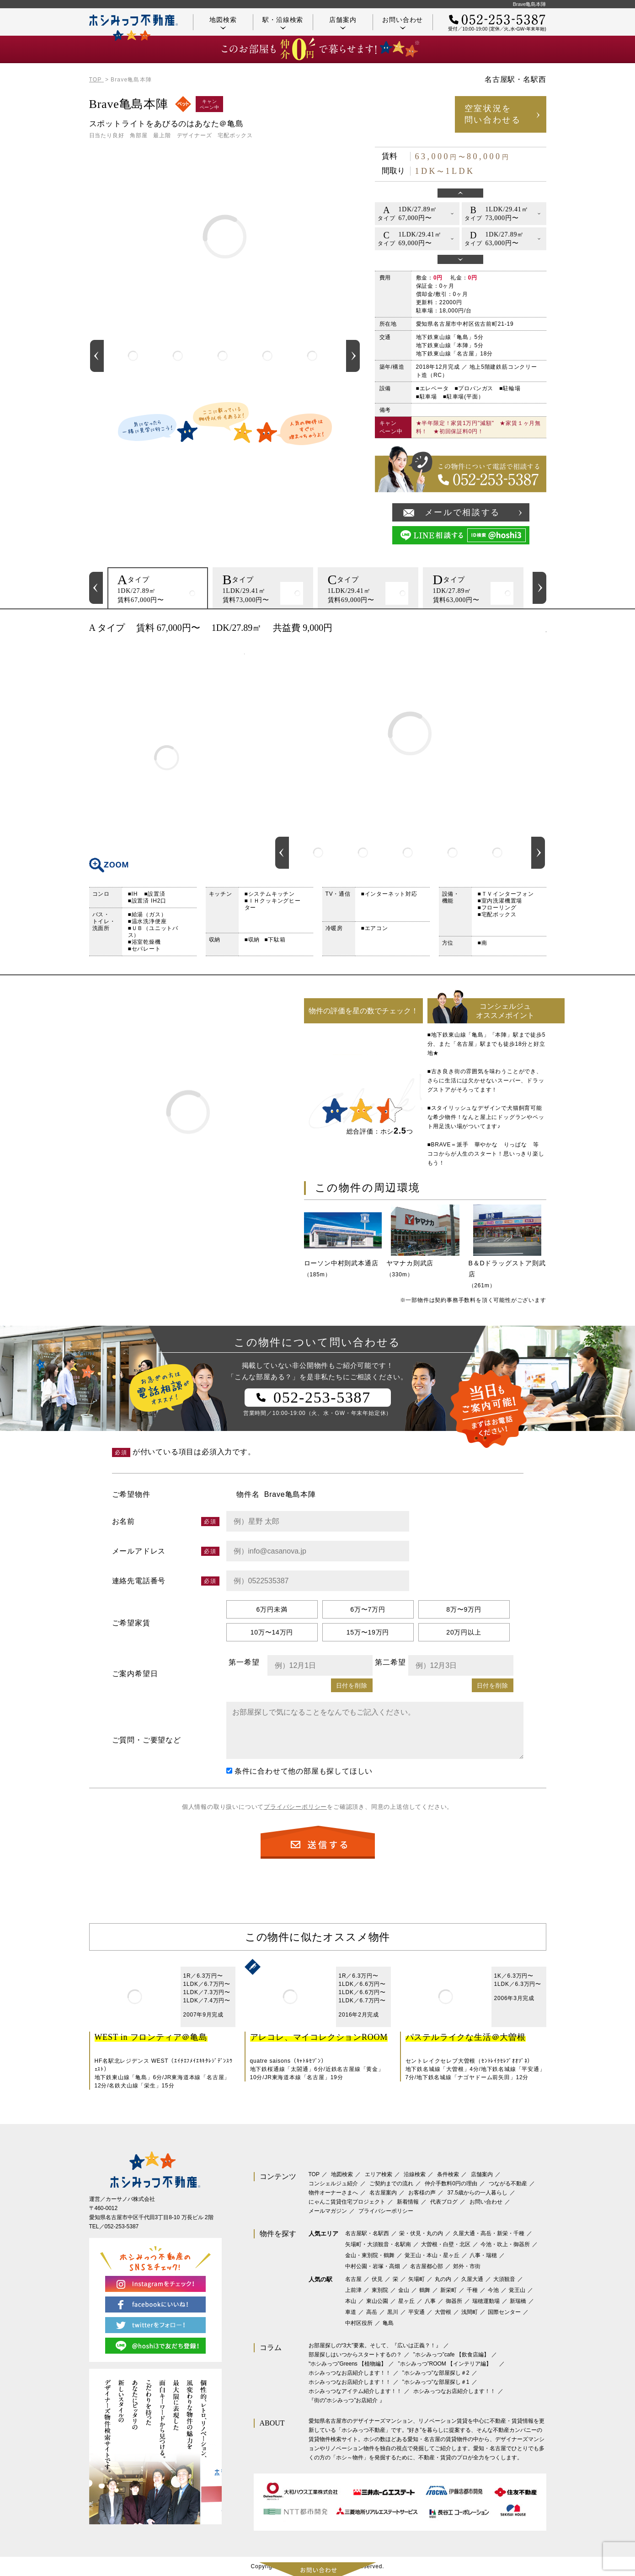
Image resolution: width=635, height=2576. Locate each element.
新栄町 (448, 2290)
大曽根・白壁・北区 (445, 2244)
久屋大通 (472, 2279)
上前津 (353, 2290)
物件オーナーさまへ (333, 2192)
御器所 (454, 2301)
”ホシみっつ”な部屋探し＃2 (436, 2373)
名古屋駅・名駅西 (367, 2233)
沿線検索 (415, 2174)
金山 (403, 2290)
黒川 (392, 2312)
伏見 (377, 2279)
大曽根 (443, 2312)
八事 (430, 2301)
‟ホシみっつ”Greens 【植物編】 (348, 2364)
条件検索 (448, 2174)
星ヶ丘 (406, 2301)
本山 (350, 2301)
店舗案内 (342, 22)
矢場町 (416, 2279)
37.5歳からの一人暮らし (477, 2192)
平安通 (416, 2312)
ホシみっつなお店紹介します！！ (350, 2373)
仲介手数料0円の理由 (451, 2183)
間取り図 (167, 758)
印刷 (534, 628)
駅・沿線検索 (282, 22)
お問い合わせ (402, 22)
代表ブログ (444, 2202)
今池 (493, 2290)
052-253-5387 (122, 2226)
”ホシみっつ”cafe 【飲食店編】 (451, 2354)
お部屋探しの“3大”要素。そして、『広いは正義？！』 (375, 2345)
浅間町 (469, 2312)
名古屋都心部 (426, 2266)
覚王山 (517, 2290)
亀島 (388, 2323)
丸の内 (443, 2279)
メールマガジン (328, 2211)
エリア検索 (378, 2174)
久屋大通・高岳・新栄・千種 (488, 2233)
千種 (472, 2290)
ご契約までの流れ (391, 2183)
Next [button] (353, 356)
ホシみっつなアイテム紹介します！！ (355, 2391)
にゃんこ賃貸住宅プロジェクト (347, 2202)
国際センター (504, 2312)
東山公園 (377, 2301)
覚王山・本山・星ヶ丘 (432, 2255)
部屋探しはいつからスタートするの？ (355, 2354)
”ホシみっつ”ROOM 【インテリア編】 (447, 2364)
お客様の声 (422, 2192)
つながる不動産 (508, 2183)
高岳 (371, 2312)
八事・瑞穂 (483, 2255)
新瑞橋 (518, 2301)
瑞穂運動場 (486, 2301)
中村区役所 (359, 2323)
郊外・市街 (466, 2266)
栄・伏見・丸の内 (421, 2233)
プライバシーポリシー (295, 1806)
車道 (350, 2312)
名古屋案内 (383, 2192)
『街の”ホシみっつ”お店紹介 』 (347, 2400)
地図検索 (222, 22)
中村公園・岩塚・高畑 (372, 2266)
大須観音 (504, 2279)
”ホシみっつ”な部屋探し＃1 (436, 2382)
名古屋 (353, 2279)
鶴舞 (424, 2290)
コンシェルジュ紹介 (333, 2183)
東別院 (380, 2290)
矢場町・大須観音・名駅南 (378, 2244)
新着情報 (408, 2202)
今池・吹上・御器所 (505, 2244)
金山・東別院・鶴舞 (370, 2255)
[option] (133, 355)
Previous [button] (97, 356)
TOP (314, 2174)
